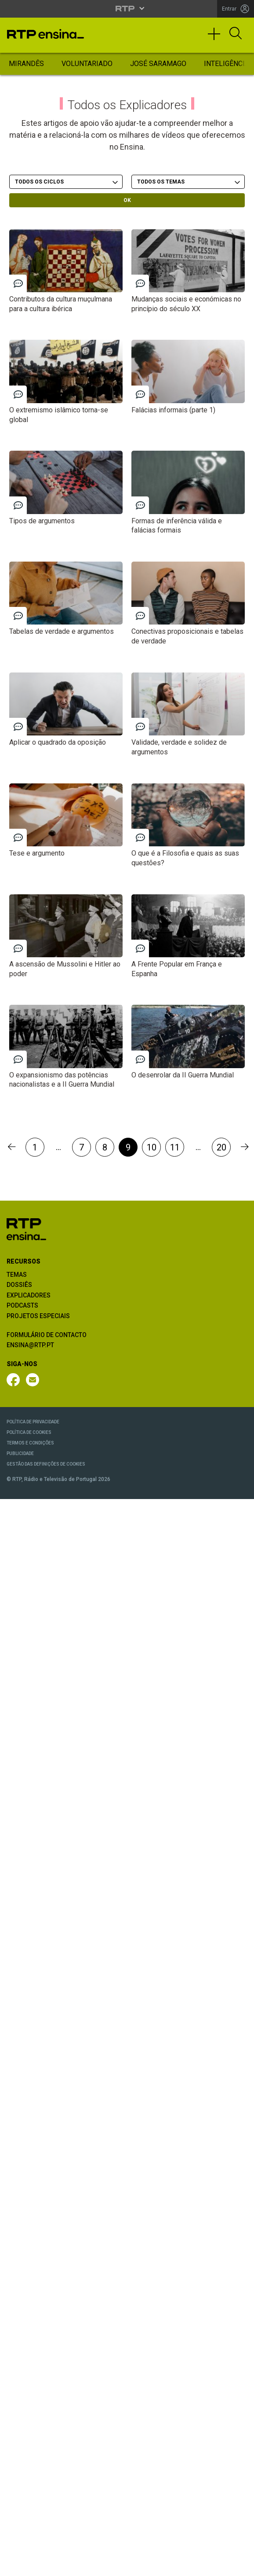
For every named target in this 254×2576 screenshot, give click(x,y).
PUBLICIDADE (20, 1453)
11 (175, 1147)
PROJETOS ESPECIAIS (38, 1315)
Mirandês (26, 63)
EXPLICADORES (29, 1295)
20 (221, 1147)
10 (151, 1147)
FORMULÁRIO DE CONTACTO (47, 1334)
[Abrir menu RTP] (127, 8)
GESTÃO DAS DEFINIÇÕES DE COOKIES (46, 1464)
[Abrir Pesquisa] (235, 34)
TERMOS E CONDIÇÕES (30, 1443)
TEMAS (17, 1274)
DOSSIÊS (19, 1284)
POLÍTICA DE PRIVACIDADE (33, 1421)
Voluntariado (87, 63)
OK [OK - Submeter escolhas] (127, 200)
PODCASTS (22, 1305)
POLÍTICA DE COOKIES (29, 1432)
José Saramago (158, 63)
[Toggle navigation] (217, 38)
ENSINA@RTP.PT (30, 1345)
